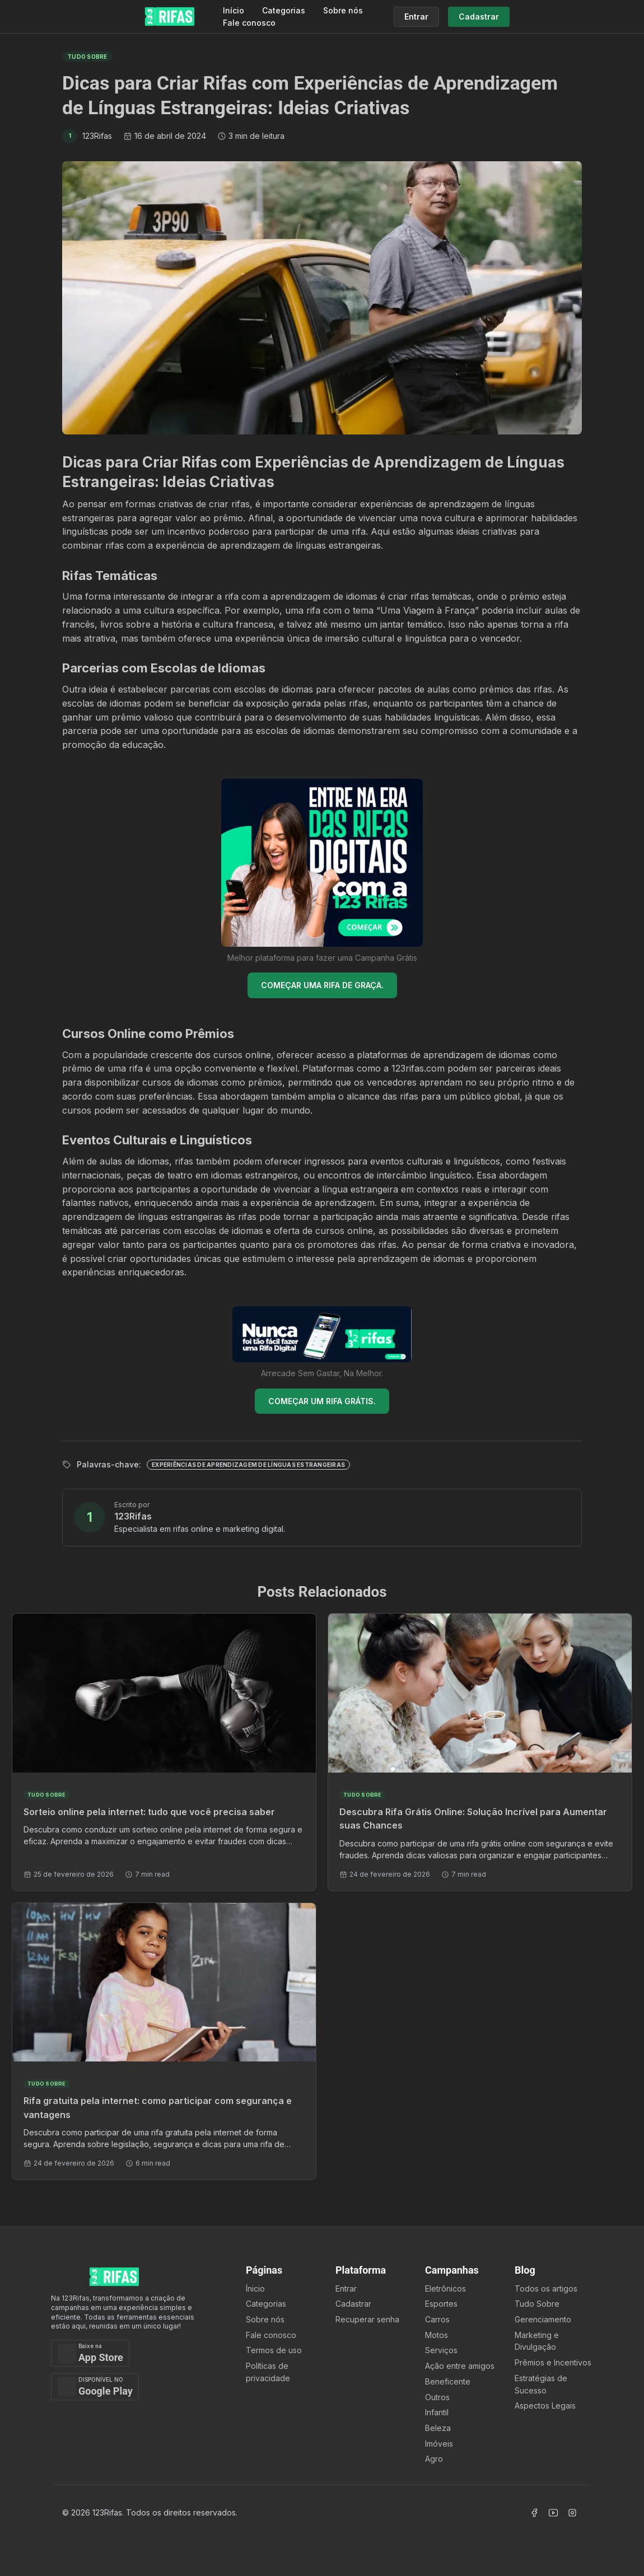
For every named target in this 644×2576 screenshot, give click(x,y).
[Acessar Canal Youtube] (553, 2512)
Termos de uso (274, 2350)
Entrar (346, 2288)
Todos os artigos (546, 2288)
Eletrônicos (445, 2288)
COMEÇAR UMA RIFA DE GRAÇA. (322, 985)
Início (233, 10)
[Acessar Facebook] (534, 2512)
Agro (434, 2458)
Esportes (441, 2303)
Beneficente (447, 2381)
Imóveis (439, 2443)
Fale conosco (249, 22)
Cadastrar (353, 2303)
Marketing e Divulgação (537, 2341)
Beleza (438, 2428)
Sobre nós (343, 10)
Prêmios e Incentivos (553, 2362)
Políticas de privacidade (268, 2372)
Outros (437, 2397)
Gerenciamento (543, 2319)
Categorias (283, 10)
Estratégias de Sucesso (541, 2384)
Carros (437, 2319)
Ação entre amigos (459, 2366)
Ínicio (255, 2288)
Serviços (441, 2350)
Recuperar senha (367, 2319)
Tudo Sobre (537, 2303)
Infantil (437, 2412)
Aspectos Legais (545, 2405)
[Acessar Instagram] (572, 2512)
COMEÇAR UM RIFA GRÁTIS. (322, 1401)
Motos (436, 2335)
